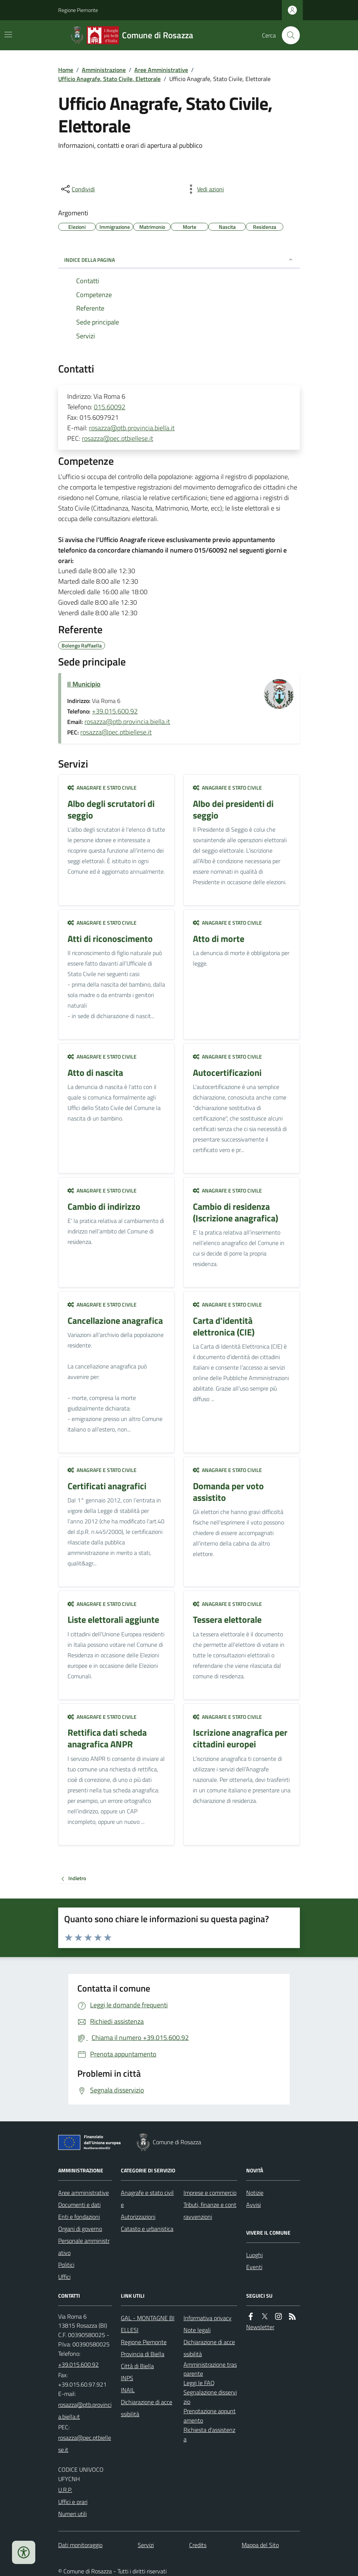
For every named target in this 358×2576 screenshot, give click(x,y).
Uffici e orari (72, 2501)
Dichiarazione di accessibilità (146, 2407)
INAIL (128, 2389)
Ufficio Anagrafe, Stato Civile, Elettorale (109, 78)
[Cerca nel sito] (288, 35)
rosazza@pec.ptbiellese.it (117, 438)
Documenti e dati (79, 2204)
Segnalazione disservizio (210, 2397)
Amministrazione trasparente (210, 2369)
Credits (197, 2544)
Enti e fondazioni (79, 2216)
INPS (127, 2377)
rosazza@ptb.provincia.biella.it (131, 428)
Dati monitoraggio (80, 2544)
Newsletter (260, 2326)
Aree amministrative (83, 2192)
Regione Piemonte (78, 10)
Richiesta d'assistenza (209, 2434)
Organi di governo (80, 2228)
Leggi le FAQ (199, 2382)
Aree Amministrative (161, 69)
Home (65, 69)
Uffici (64, 2276)
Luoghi (254, 2254)
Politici (66, 2264)
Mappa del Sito (260, 2544)
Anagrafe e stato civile (102, 788)
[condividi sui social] (77, 189)
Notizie (254, 2192)
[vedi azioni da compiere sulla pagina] (205, 189)
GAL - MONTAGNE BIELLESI (147, 2323)
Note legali (197, 2329)
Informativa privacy (208, 2317)
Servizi (146, 2544)
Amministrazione (104, 69)
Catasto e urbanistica (147, 2228)
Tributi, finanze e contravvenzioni (210, 2210)
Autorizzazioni (138, 2216)
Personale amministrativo (84, 2246)
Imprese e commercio (210, 2192)
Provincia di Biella (142, 2353)
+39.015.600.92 (115, 711)
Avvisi (253, 2204)
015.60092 (109, 407)
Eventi (254, 2266)
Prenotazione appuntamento (210, 2415)
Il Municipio (84, 684)
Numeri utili (72, 2513)
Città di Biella (137, 2365)
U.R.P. (65, 2489)
